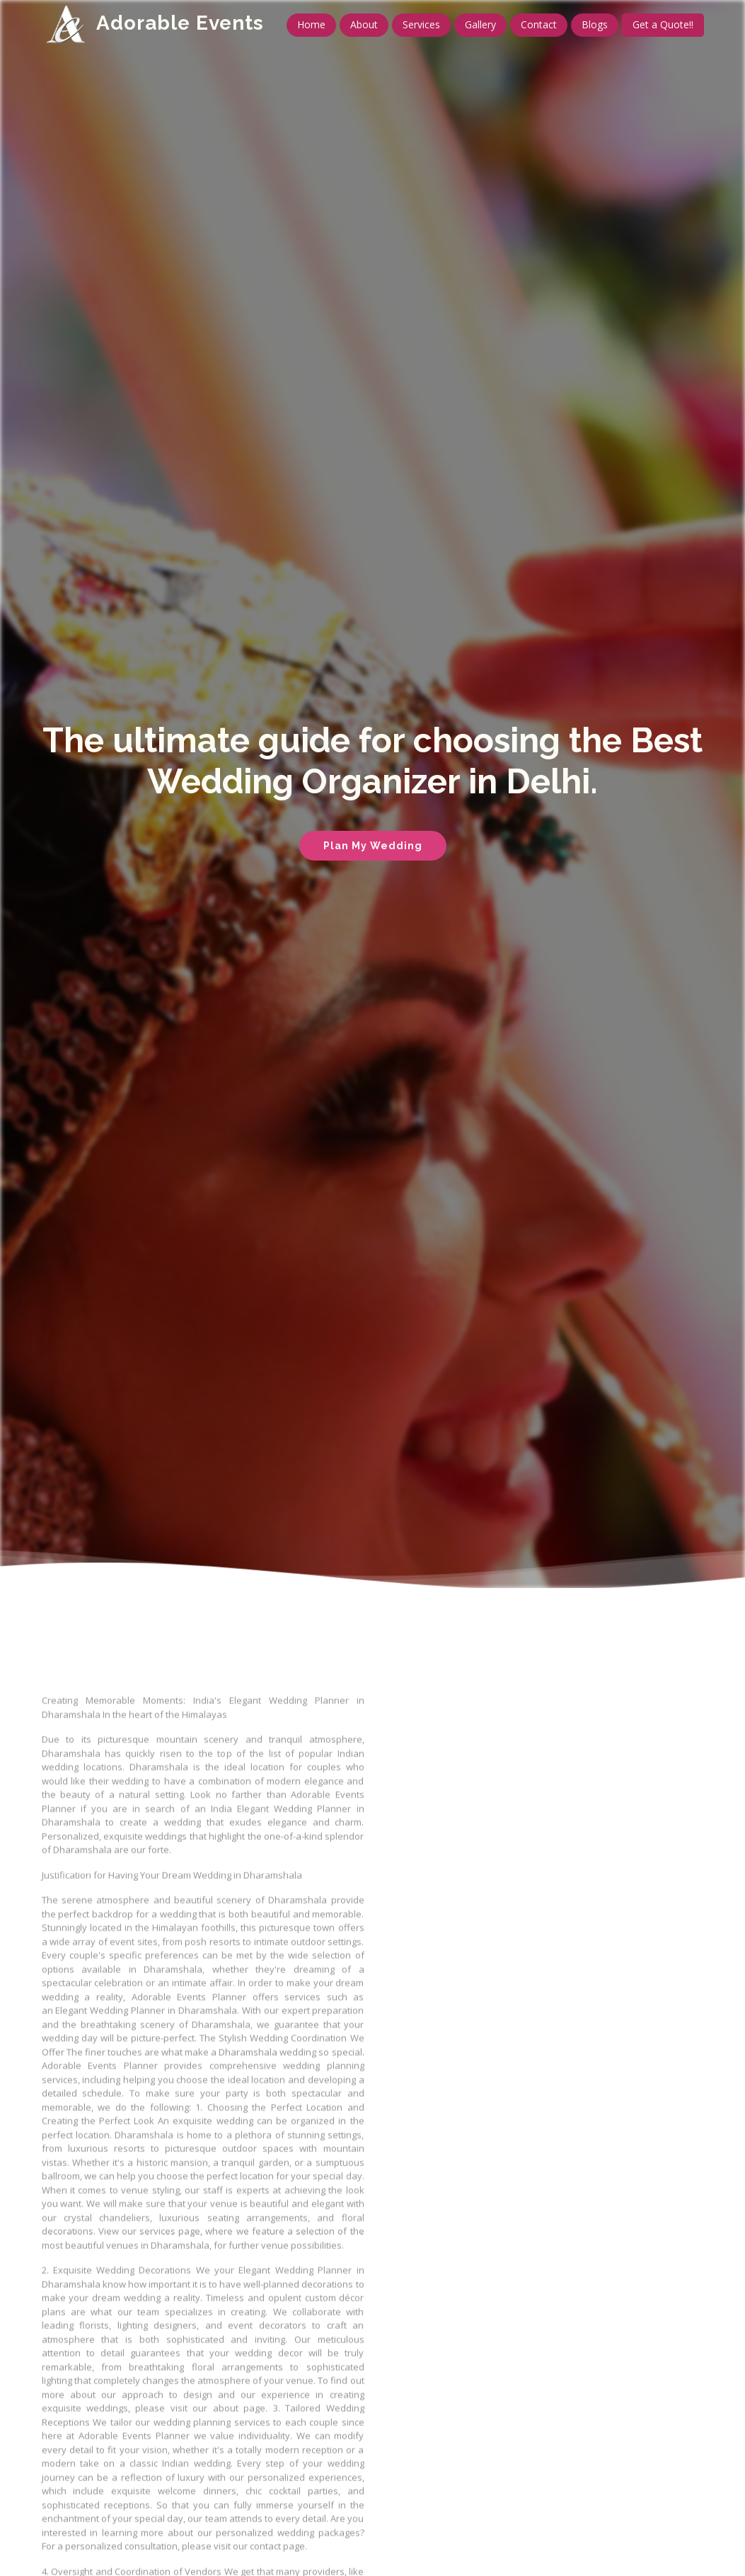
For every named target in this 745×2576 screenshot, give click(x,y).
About (364, 24)
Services (421, 24)
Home (311, 24)
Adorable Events (180, 23)
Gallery (480, 24)
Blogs (595, 24)
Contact (539, 24)
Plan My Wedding (372, 845)
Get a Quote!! (663, 24)
